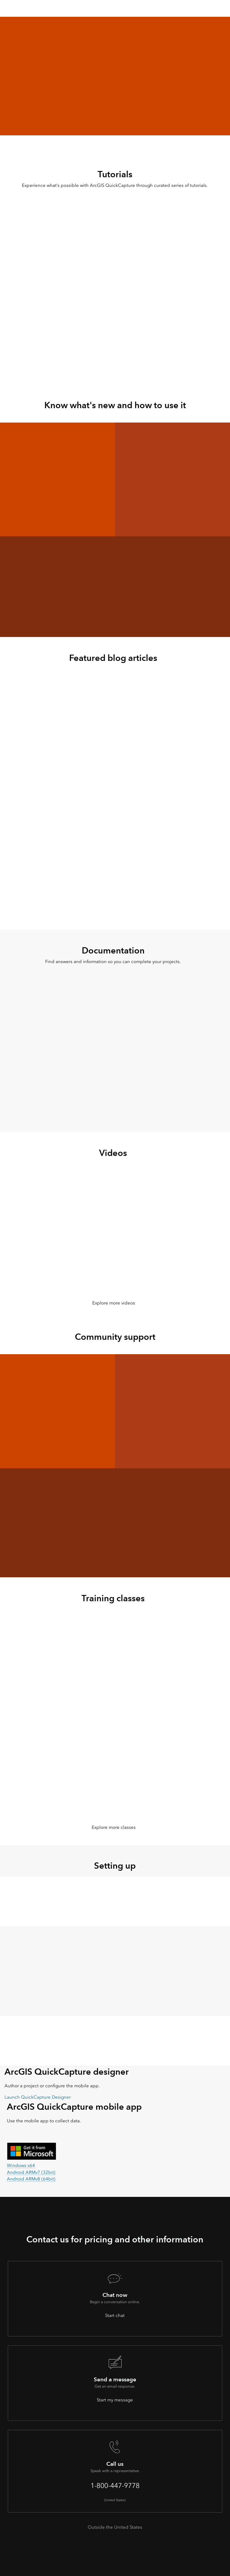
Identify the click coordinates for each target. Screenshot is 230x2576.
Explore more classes (114, 1827)
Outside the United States (115, 2527)
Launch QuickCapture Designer (37, 2097)
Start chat (115, 2315)
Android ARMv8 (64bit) (31, 2179)
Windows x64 (21, 2165)
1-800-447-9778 (115, 2485)
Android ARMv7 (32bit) (31, 2172)
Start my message (115, 2400)
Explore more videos (113, 1303)
